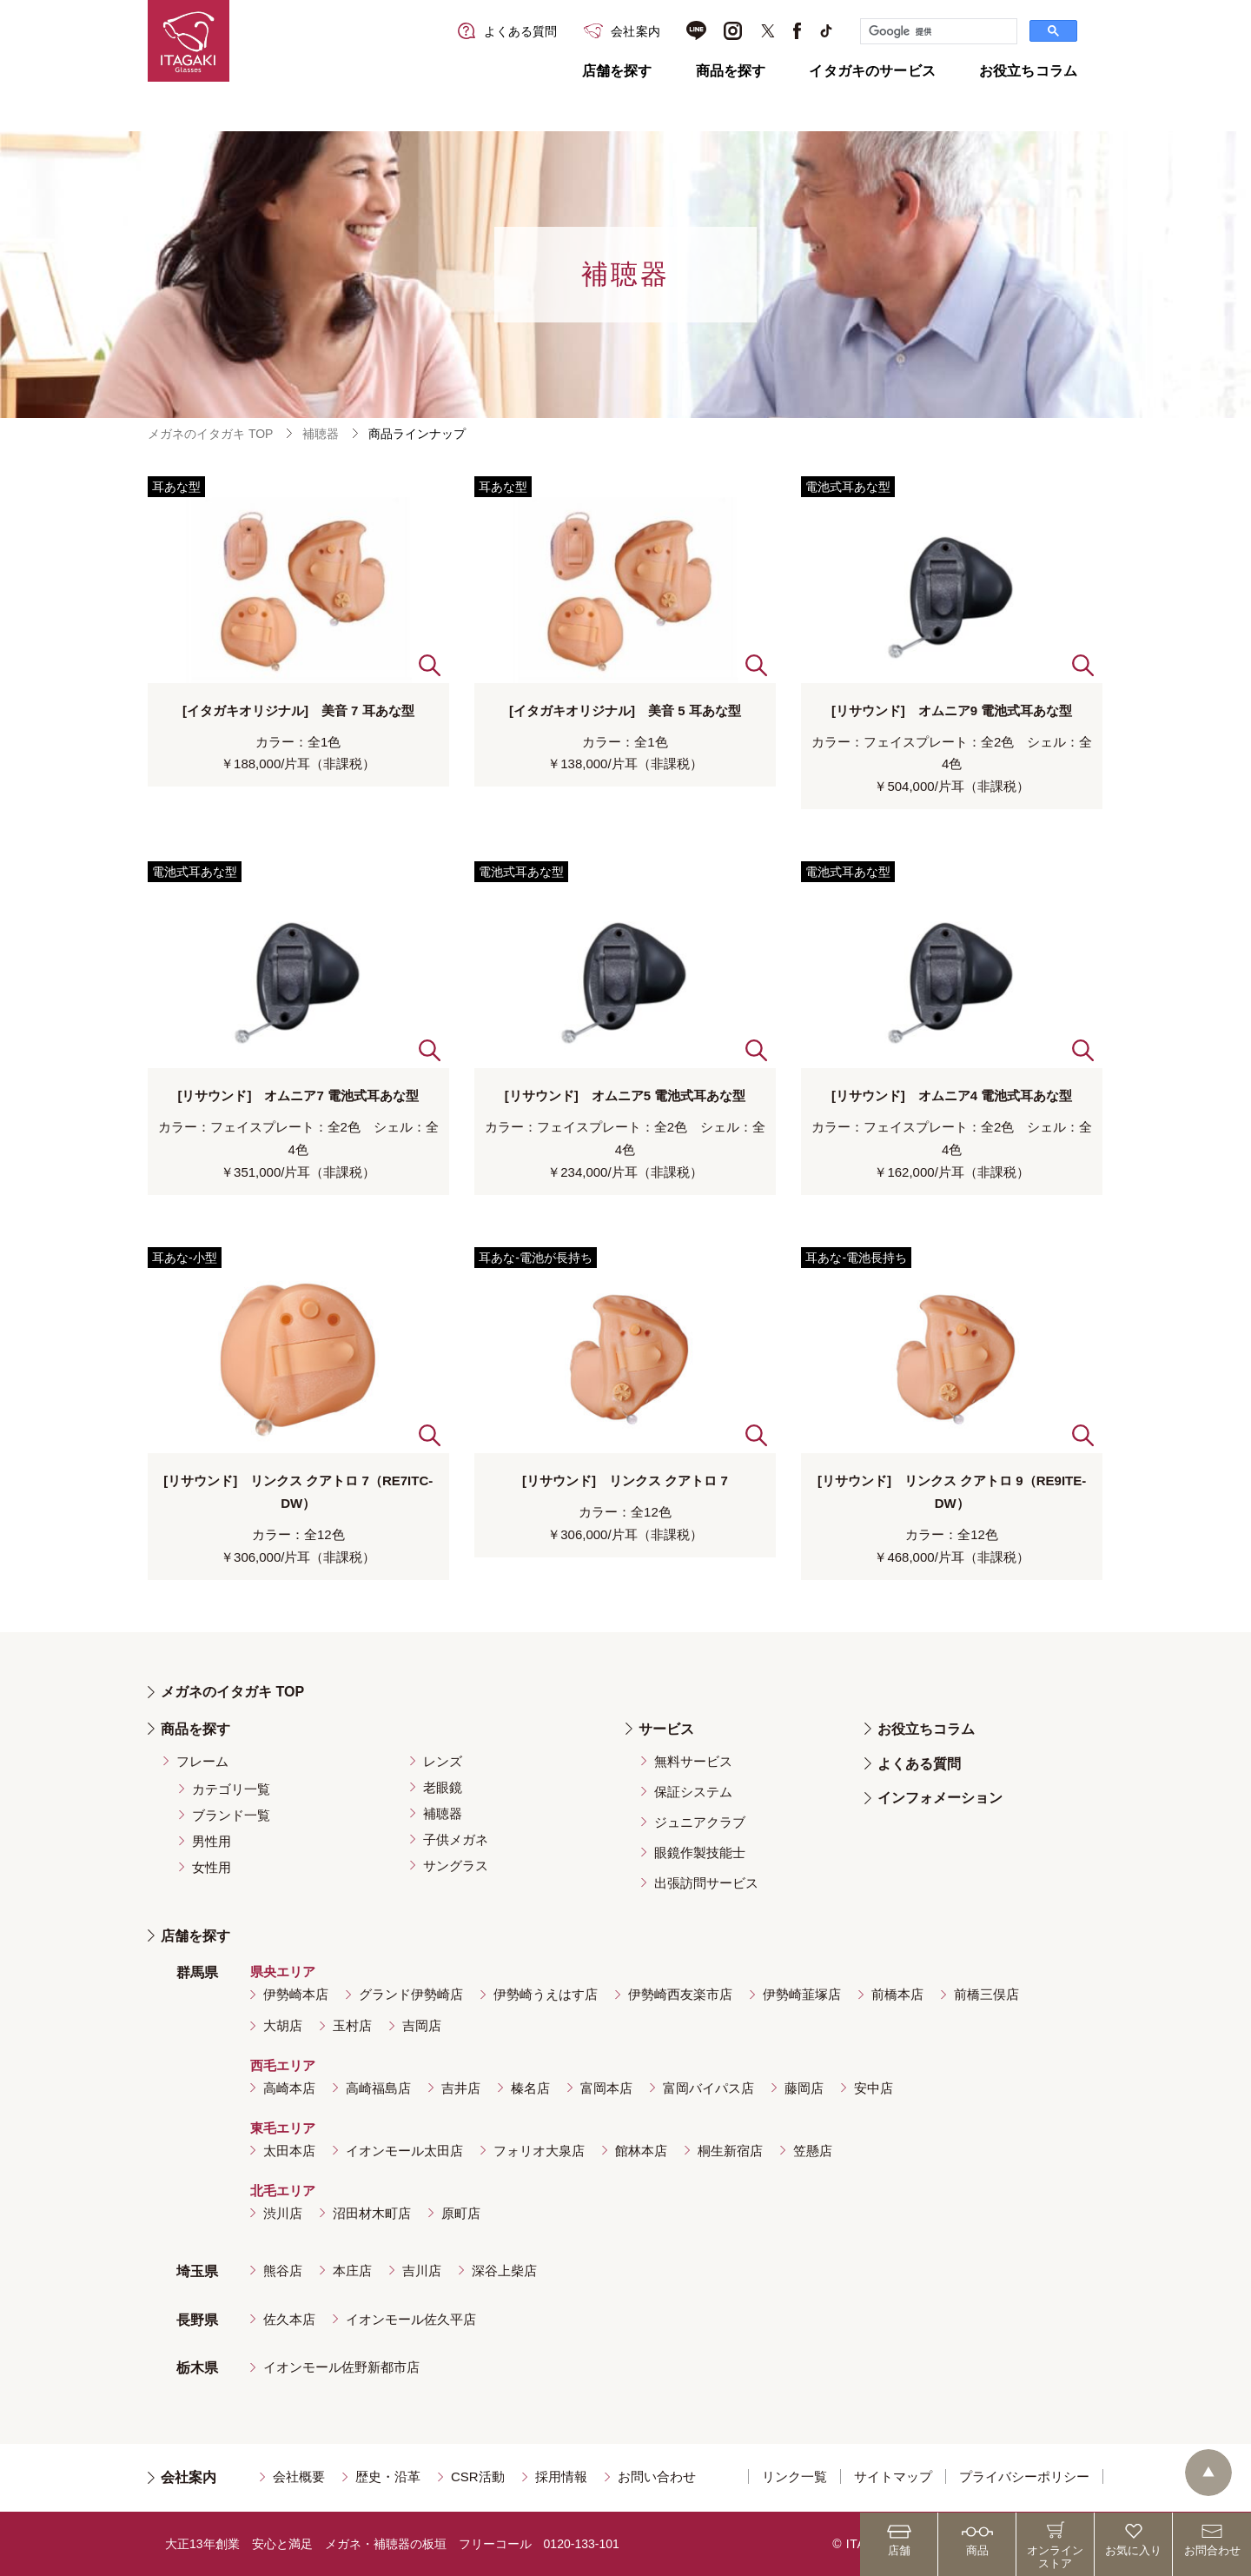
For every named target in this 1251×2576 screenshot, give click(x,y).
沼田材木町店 (372, 2213)
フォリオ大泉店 (539, 2150)
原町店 (460, 2213)
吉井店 (460, 2088)
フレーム (202, 1761)
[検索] (937, 31)
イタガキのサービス (872, 70)
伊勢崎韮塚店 (802, 1994)
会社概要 (299, 2476)
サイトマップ (893, 2476)
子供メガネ (455, 1839)
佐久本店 (289, 2319)
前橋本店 (897, 1994)
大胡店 (282, 2025)
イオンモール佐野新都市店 (341, 2367)
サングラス (455, 1865)
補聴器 (320, 434)
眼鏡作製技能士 (699, 1852)
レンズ (442, 1761)
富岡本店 (606, 2088)
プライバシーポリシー (1024, 2476)
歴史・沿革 (387, 2476)
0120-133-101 (581, 2544)
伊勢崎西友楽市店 (680, 1994)
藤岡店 (804, 2088)
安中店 (873, 2088)
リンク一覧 (794, 2476)
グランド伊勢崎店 (411, 1994)
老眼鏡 (442, 1787)
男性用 (211, 1841)
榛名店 (530, 2088)
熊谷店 (282, 2270)
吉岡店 (421, 2025)
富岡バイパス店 (708, 2088)
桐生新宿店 (730, 2150)
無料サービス (693, 1761)
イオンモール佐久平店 (411, 2319)
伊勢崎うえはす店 (545, 1994)
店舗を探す (617, 70)
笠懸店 (812, 2150)
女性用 (211, 1867)
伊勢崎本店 (295, 1994)
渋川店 (282, 2213)
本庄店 (352, 2270)
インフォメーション (940, 1797)
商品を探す (731, 70)
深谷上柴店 (504, 2270)
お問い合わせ (657, 2476)
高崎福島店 (378, 2088)
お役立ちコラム (1028, 70)
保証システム (693, 1791)
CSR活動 (478, 2476)
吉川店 (421, 2270)
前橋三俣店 (986, 1994)
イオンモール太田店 (404, 2150)
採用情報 (561, 2476)
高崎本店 (289, 2088)
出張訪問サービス (706, 1883)
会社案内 (188, 2477)
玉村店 (352, 2025)
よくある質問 (919, 1763)
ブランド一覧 (231, 1815)
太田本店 (289, 2150)
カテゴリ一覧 (231, 1789)
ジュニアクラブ (699, 1822)
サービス (666, 1729)
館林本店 (641, 2150)
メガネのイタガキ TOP (210, 434)
